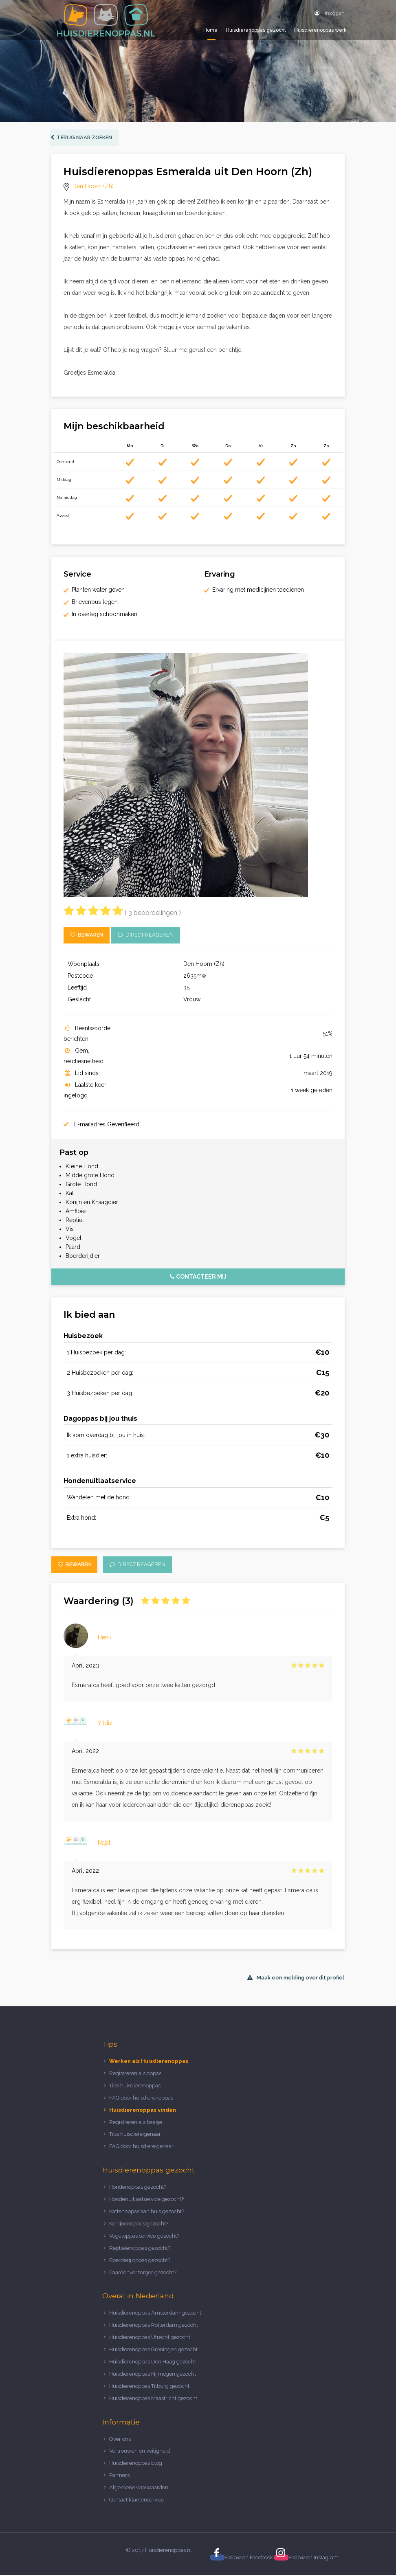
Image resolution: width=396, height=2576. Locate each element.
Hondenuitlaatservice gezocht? (146, 2200)
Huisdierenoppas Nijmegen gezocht (152, 2375)
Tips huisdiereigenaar (135, 2135)
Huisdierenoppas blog (135, 2464)
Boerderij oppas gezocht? (139, 2261)
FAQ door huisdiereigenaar (141, 2147)
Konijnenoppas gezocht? (138, 2224)
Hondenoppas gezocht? (137, 2188)
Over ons (120, 2440)
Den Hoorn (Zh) (93, 187)
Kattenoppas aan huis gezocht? (146, 2212)
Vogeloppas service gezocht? (144, 2237)
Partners (119, 2476)
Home (210, 30)
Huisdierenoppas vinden (142, 2111)
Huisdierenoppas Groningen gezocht (153, 2350)
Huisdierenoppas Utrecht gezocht (149, 2338)
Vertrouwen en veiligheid (139, 2452)
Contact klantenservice (136, 2500)
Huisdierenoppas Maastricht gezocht (153, 2399)
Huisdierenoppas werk (320, 30)
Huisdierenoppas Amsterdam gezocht (155, 2314)
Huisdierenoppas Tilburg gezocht (149, 2387)
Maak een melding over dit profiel (295, 1978)
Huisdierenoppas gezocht (256, 30)
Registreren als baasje (135, 2123)
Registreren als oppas (135, 2074)
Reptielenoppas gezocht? (139, 2249)
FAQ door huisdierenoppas (141, 2098)
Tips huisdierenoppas (135, 2086)
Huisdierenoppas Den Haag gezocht (152, 2362)
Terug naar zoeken (82, 138)
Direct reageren (146, 936)
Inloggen (330, 13)
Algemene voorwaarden (138, 2488)
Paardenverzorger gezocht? (142, 2273)
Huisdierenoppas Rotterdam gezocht (153, 2326)
